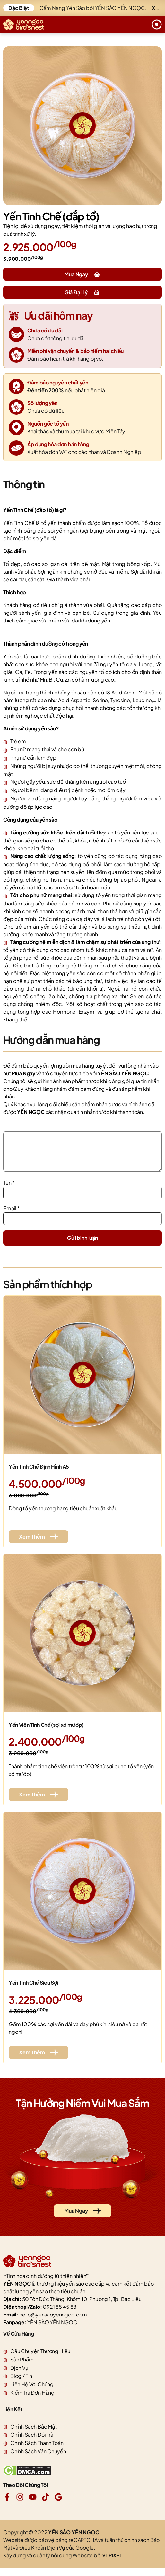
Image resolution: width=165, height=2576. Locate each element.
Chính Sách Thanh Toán (37, 2450)
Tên (9, 1190)
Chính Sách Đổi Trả (31, 2442)
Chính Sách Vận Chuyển (38, 2459)
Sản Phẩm (22, 2367)
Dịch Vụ (19, 2375)
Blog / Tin (21, 2383)
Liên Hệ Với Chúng (32, 2391)
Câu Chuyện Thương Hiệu (40, 2358)
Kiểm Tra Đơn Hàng (32, 2400)
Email (11, 1216)
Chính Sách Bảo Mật (33, 2433)
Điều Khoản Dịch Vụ (42, 2555)
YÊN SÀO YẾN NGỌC (52, 2329)
